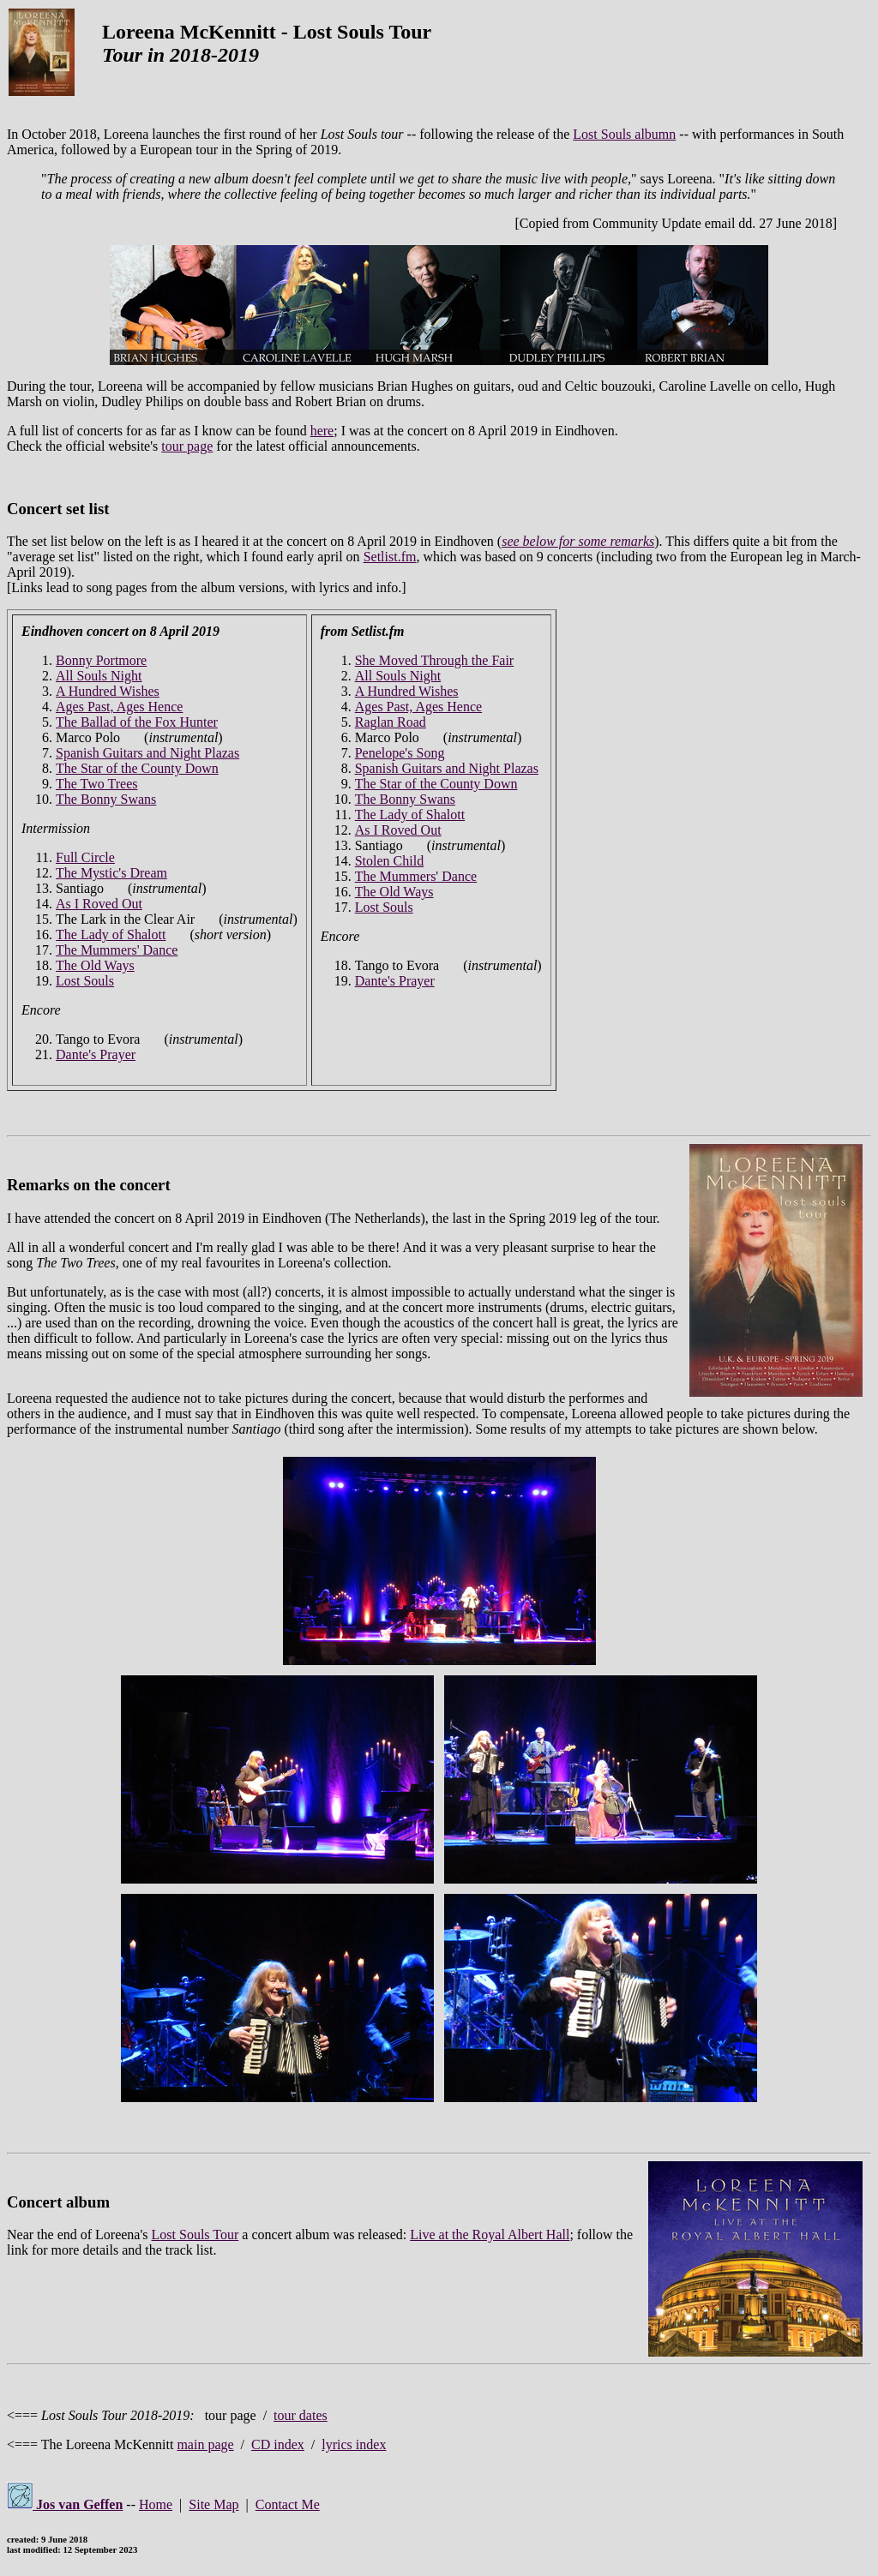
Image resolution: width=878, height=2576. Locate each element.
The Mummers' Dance (116, 950)
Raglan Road (390, 722)
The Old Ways (95, 965)
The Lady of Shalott (110, 934)
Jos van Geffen (65, 2504)
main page (205, 2444)
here (322, 430)
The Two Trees (96, 783)
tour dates (301, 2415)
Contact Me (288, 2504)
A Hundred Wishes (107, 691)
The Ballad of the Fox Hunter (137, 722)
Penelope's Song (400, 753)
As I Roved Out (99, 903)
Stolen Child (389, 861)
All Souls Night (98, 675)
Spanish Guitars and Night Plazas (147, 753)
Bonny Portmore (101, 660)
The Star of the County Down (137, 768)
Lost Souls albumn (624, 134)
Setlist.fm (390, 556)
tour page (187, 446)
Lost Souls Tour (195, 2234)
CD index (277, 2444)
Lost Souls (85, 980)
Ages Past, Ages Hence (119, 706)
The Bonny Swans (106, 799)
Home (155, 2504)
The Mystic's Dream (111, 873)
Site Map (213, 2504)
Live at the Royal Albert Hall (489, 2234)
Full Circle (85, 857)
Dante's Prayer (95, 1054)
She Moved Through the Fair (434, 660)
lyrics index (354, 2444)
